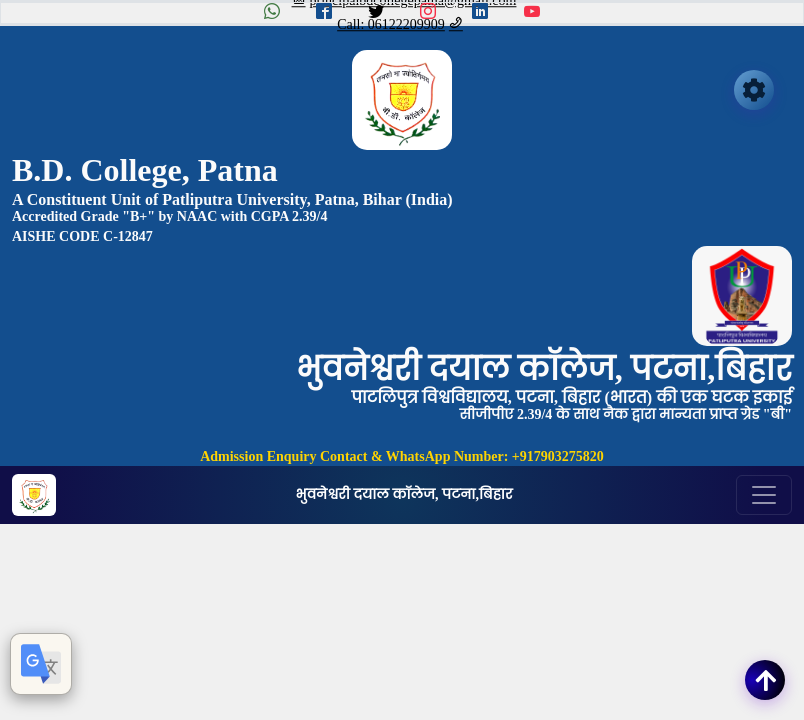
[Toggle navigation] (764, 495)
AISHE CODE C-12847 (82, 236)
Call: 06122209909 (400, 24)
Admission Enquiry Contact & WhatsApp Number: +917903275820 (402, 456)
